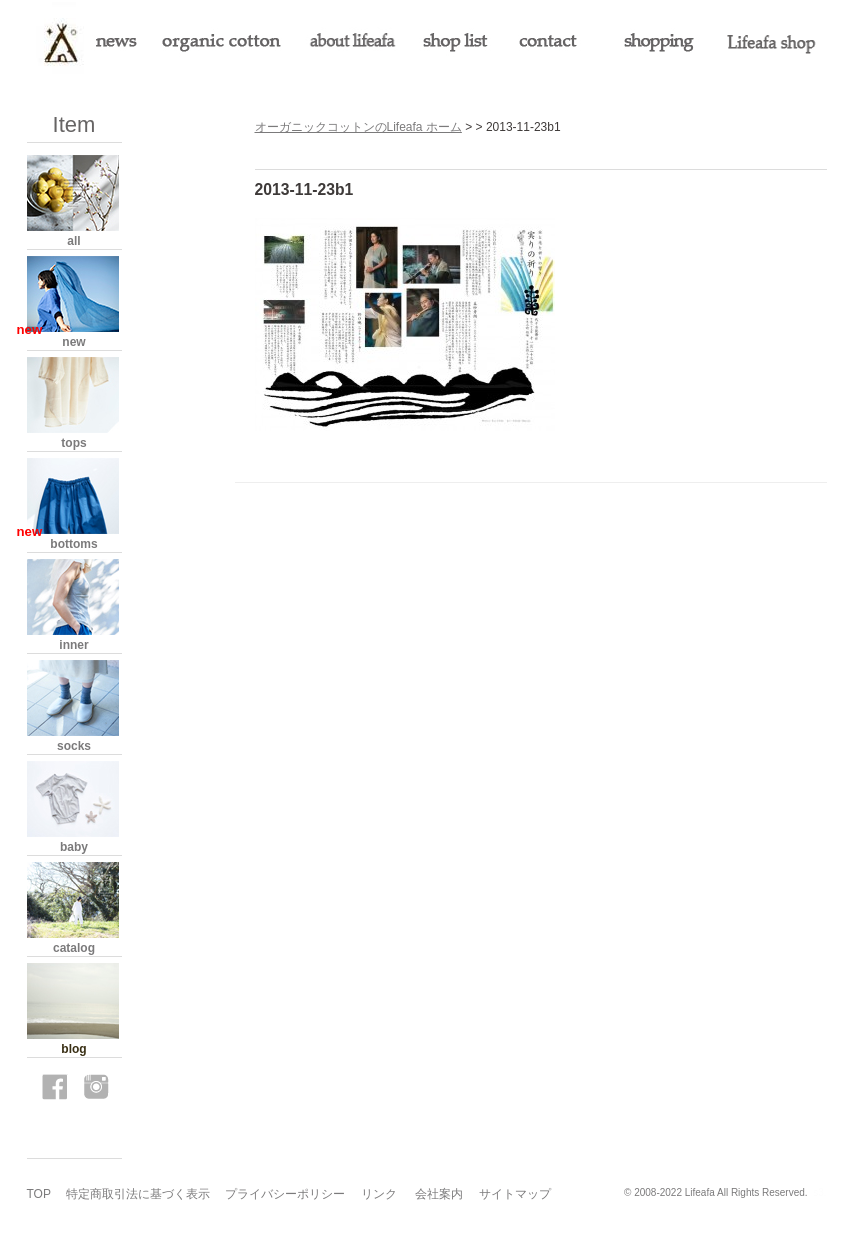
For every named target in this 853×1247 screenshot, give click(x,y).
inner (73, 645)
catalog (74, 948)
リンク (379, 1194)
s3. (819, 1192)
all (73, 241)
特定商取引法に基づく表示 (138, 1194)
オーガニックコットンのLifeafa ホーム (358, 127)
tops (73, 443)
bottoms (73, 544)
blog (73, 1049)
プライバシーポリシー (285, 1194)
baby (74, 847)
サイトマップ (515, 1194)
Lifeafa (700, 1192)
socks (74, 746)
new (73, 342)
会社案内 (439, 1194)
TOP (39, 1194)
